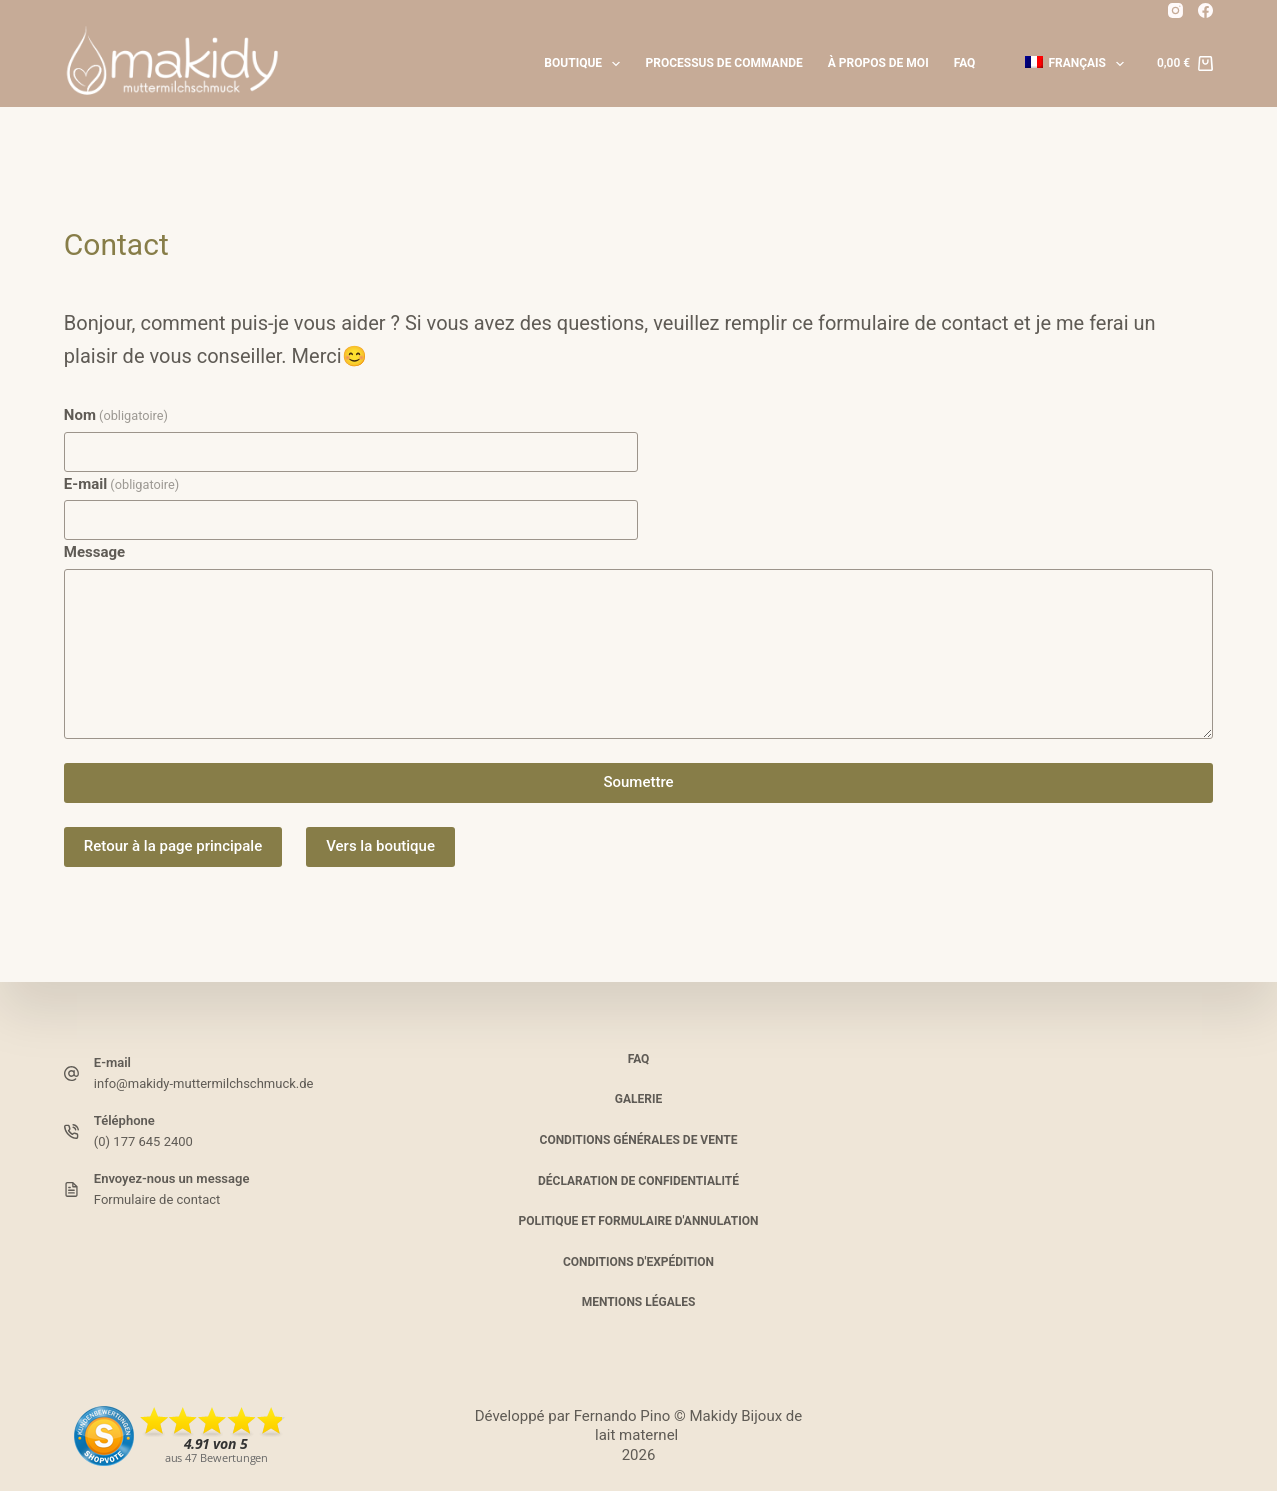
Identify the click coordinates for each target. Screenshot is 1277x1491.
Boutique (586, 64)
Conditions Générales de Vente (639, 1140)
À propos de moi (878, 63)
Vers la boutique (380, 846)
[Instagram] (1175, 10)
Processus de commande (723, 63)
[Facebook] (1205, 10)
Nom (116, 415)
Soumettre (638, 782)
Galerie (638, 1099)
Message (94, 552)
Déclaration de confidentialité (638, 1181)
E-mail (121, 484)
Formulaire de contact (157, 1199)
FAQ (965, 63)
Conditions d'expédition (638, 1262)
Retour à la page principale (173, 846)
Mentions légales (639, 1302)
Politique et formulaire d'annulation (639, 1221)
